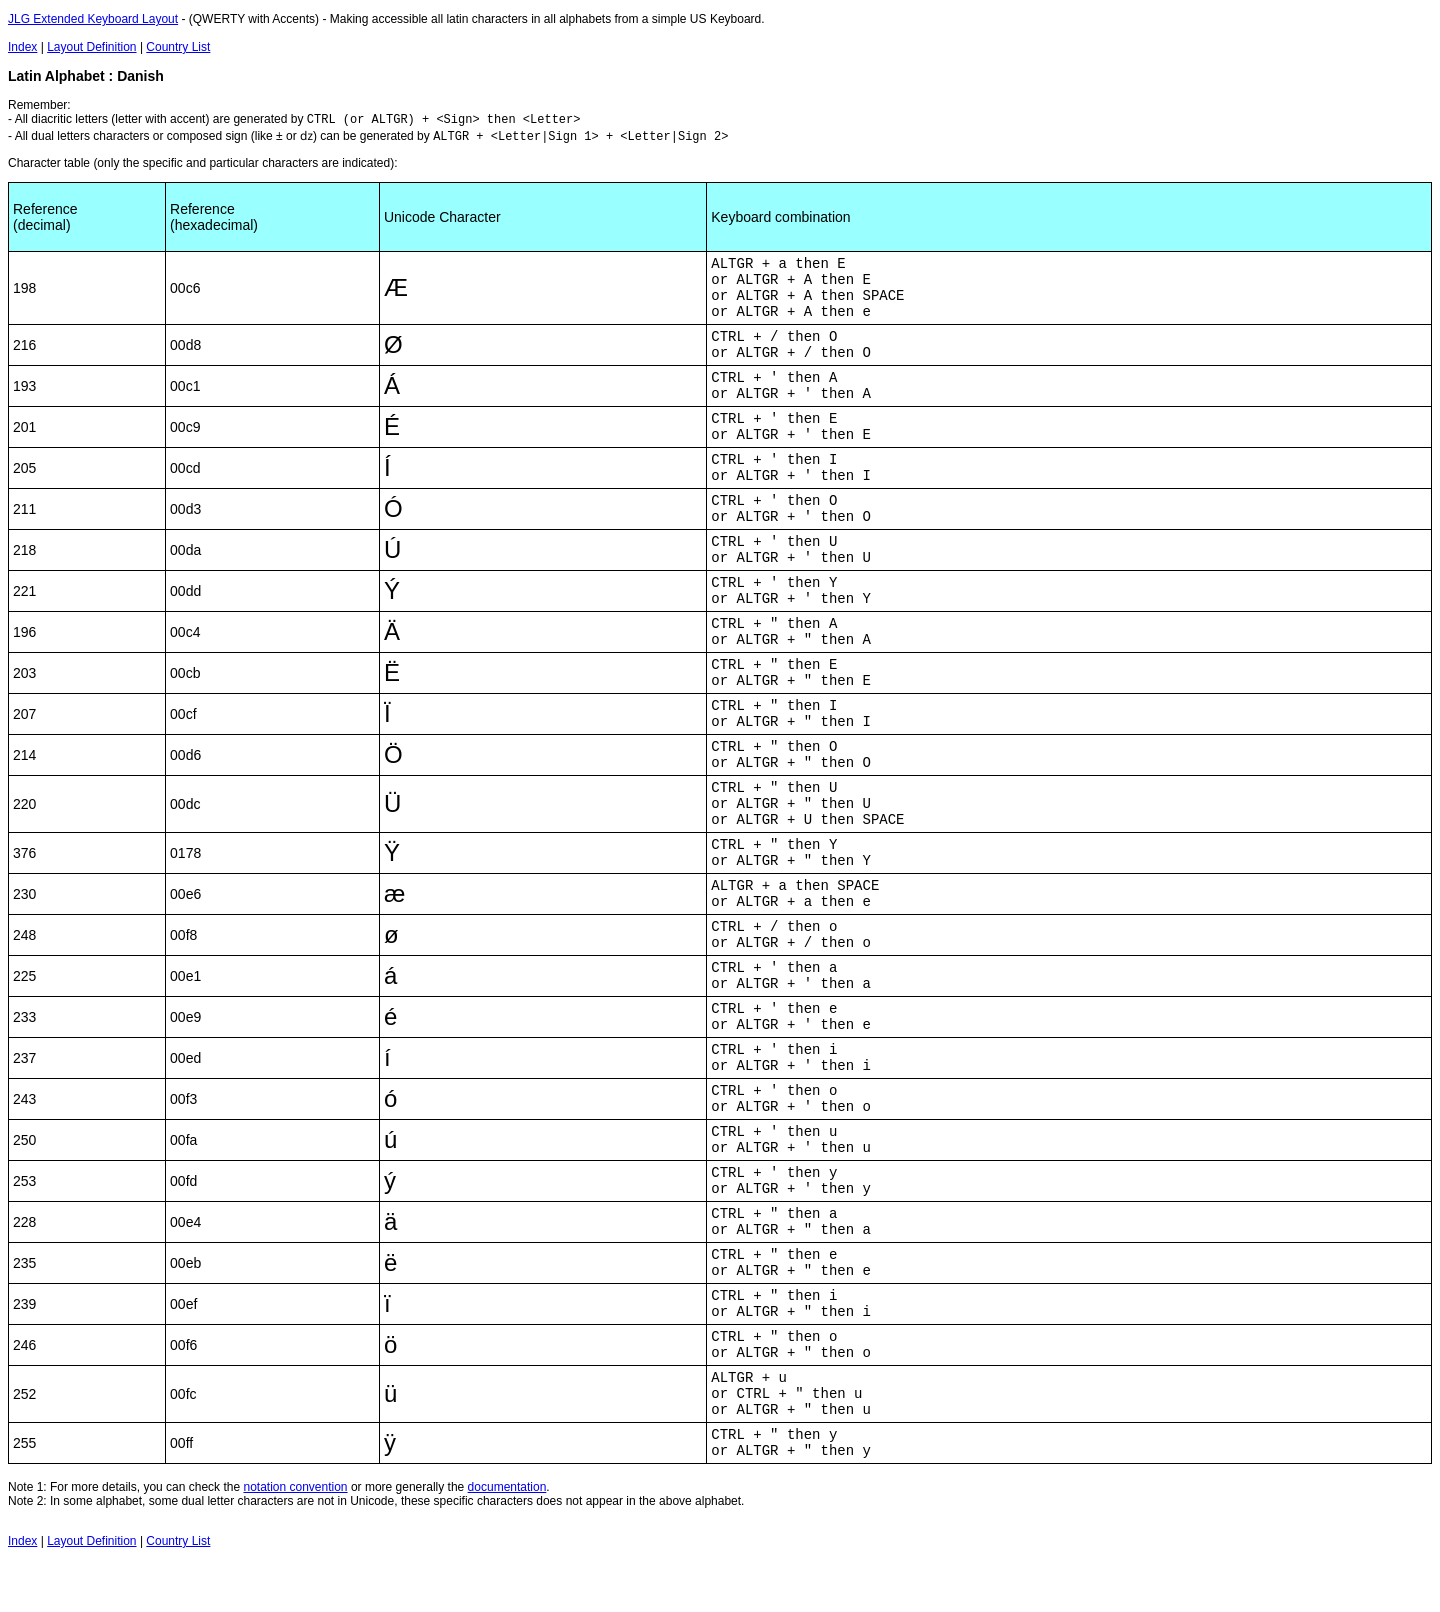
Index (22, 47)
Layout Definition (91, 47)
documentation (507, 1487)
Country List (178, 47)
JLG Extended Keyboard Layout (93, 19)
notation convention (295, 1487)
